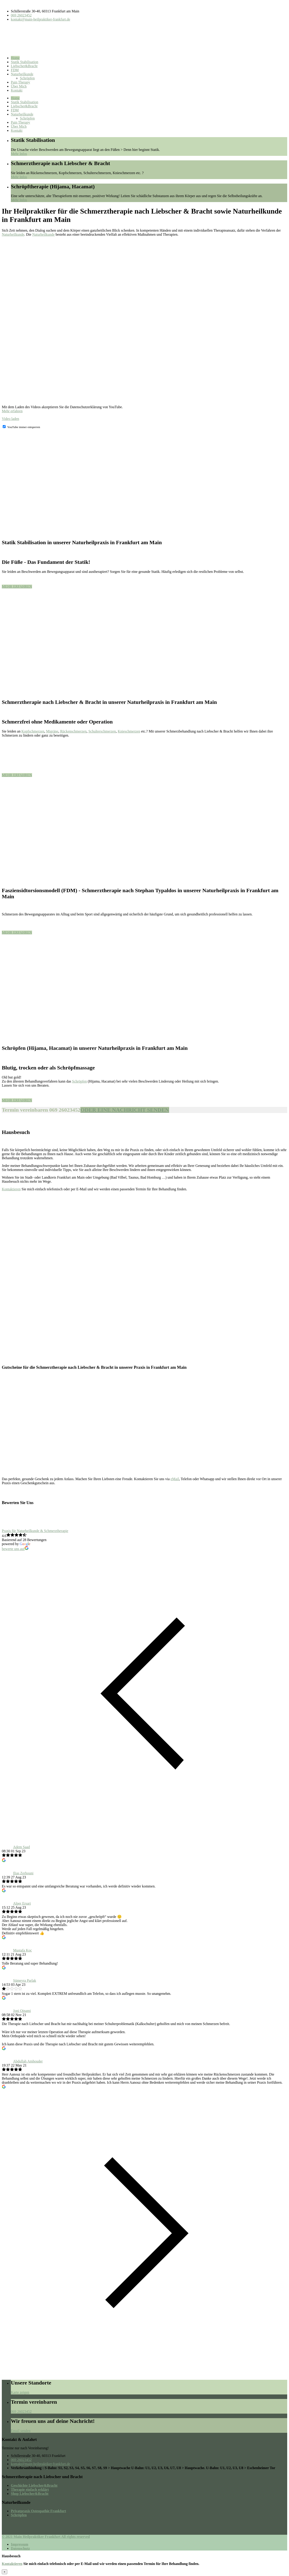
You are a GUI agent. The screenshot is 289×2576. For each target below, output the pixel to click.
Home (15, 58)
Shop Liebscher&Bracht (30, 2493)
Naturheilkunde (22, 74)
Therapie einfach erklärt (30, 2489)
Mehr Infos (19, 154)
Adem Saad (21, 1847)
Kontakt (17, 90)
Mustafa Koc (22, 1950)
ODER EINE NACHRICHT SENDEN (124, 1110)
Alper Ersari (22, 1903)
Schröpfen (27, 78)
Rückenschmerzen (73, 731)
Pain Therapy (20, 82)
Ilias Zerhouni (23, 1873)
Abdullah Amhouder (28, 2061)
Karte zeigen (20, 2392)
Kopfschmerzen (32, 731)
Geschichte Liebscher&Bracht (34, 2485)
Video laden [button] (10, 419)
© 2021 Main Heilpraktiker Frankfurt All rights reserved (46, 2537)
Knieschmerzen (129, 731)
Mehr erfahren (12, 411)
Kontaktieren (11, 1189)
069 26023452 (21, 15)
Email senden (20, 2431)
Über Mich (19, 86)
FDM (15, 70)
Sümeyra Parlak (24, 1980)
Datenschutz (20, 2548)
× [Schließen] (4, 2572)
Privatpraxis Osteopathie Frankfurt (38, 2511)
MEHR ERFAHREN (17, 586)
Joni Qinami (22, 2011)
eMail (174, 1479)
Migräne (52, 731)
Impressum (19, 2544)
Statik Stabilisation (24, 62)
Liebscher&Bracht (24, 66)
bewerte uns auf (15, 1549)
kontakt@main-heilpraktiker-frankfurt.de (40, 19)
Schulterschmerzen (102, 731)
